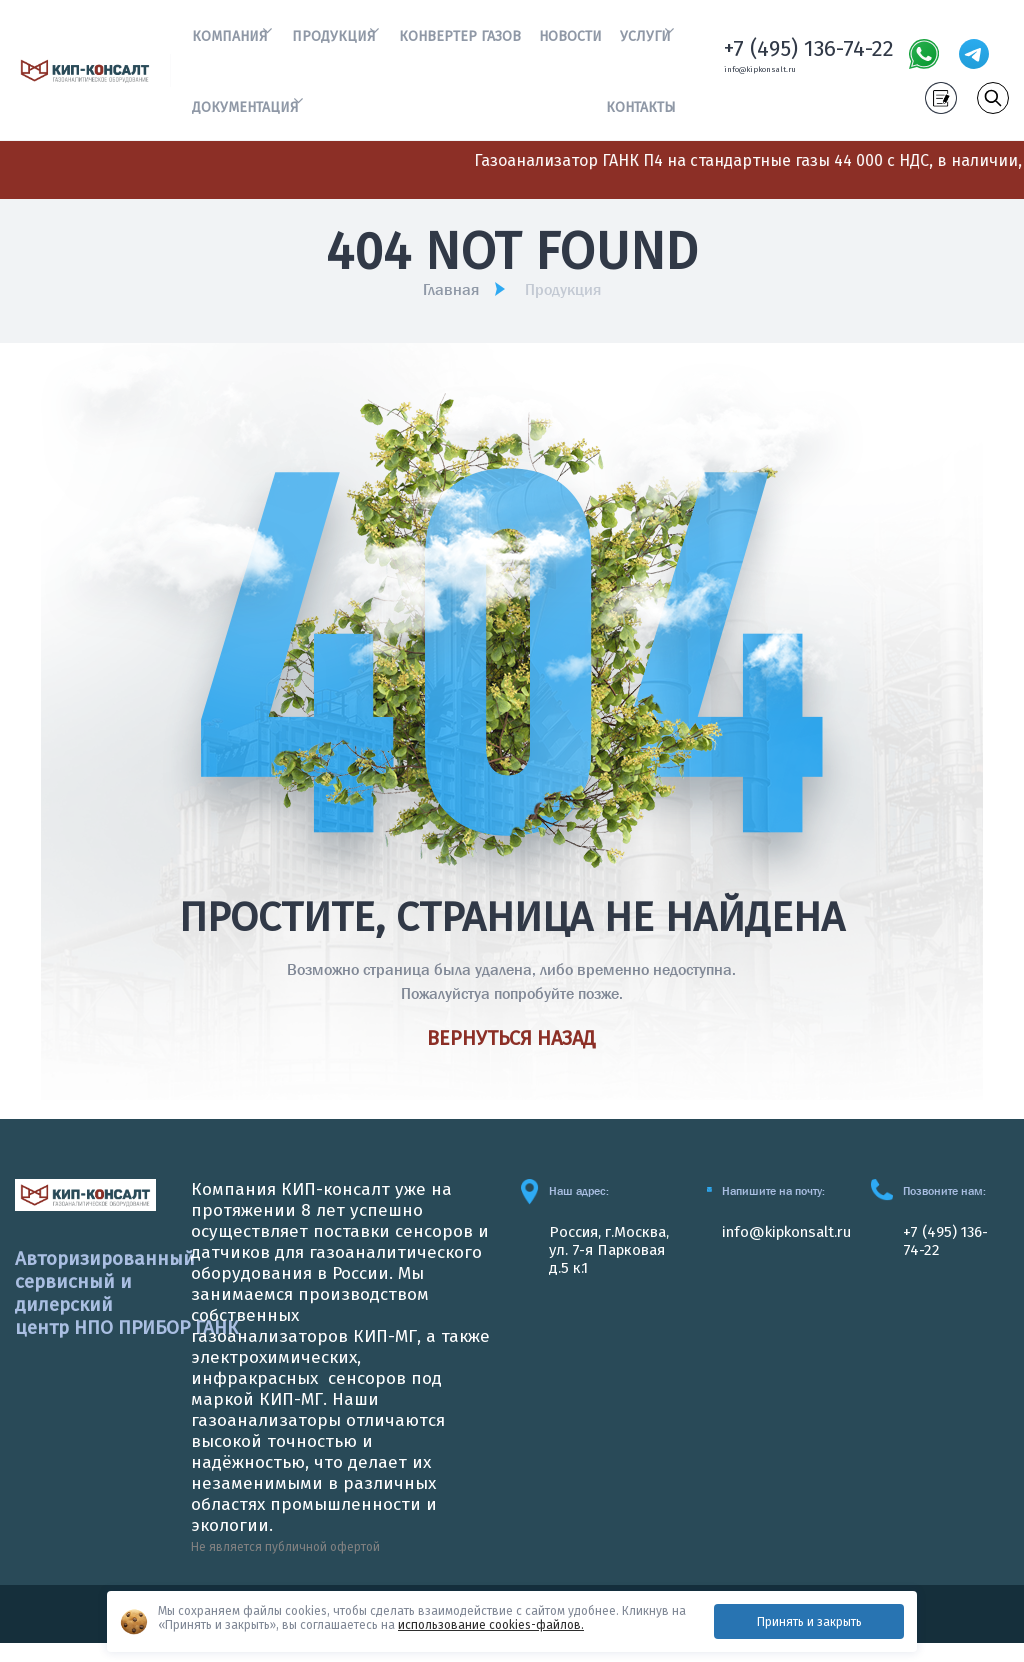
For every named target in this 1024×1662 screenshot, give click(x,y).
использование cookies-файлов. (491, 1625)
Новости (571, 40)
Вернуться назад (511, 1057)
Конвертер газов (462, 40)
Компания (227, 40)
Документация (242, 120)
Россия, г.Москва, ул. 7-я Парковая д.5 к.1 (615, 1267)
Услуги (645, 40)
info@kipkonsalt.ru (769, 79)
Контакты (645, 120)
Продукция (333, 40)
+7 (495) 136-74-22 (809, 56)
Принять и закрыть (809, 1622)
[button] (272, 35)
